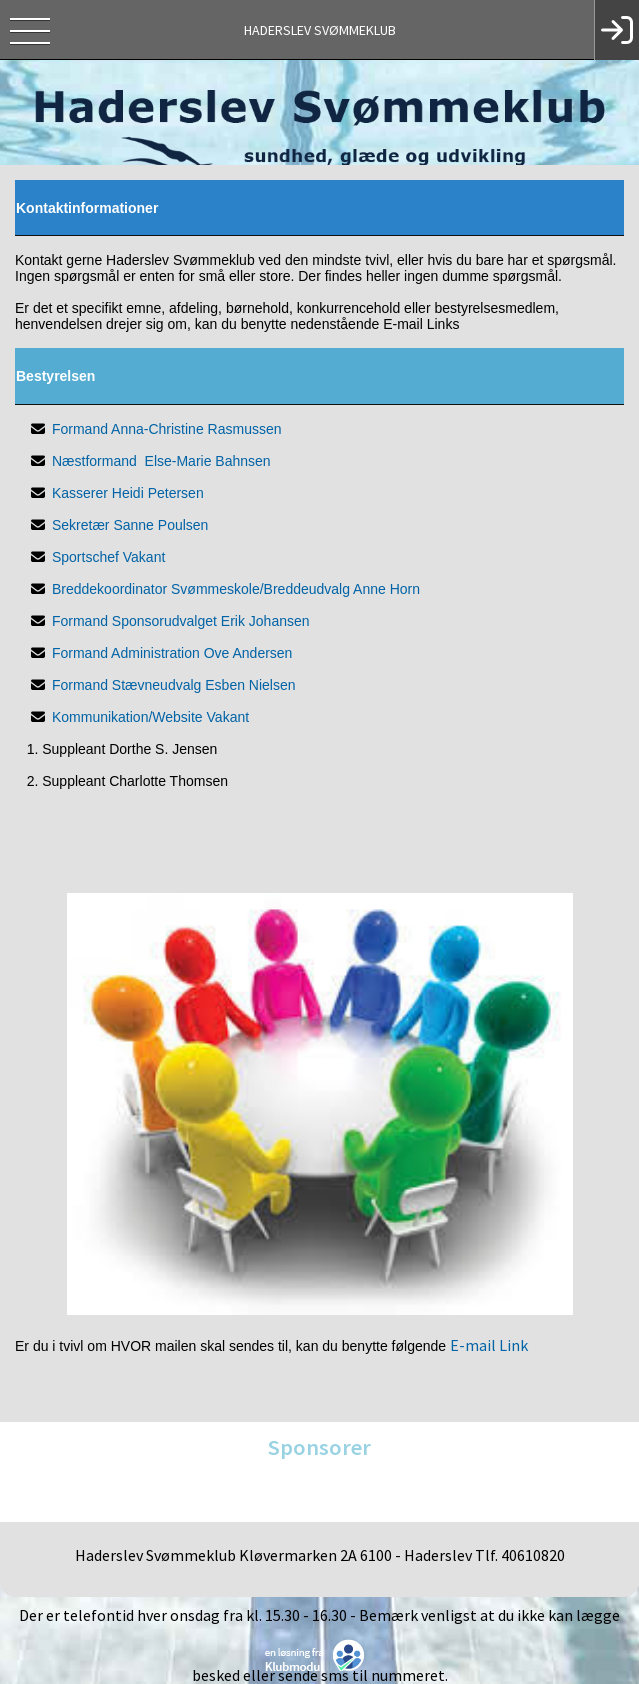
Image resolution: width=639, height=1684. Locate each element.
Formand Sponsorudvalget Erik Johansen (181, 621)
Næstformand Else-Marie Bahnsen (161, 461)
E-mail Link (489, 1345)
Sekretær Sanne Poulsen (130, 525)
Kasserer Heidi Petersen (128, 493)
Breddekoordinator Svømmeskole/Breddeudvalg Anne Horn (236, 589)
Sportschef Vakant (108, 557)
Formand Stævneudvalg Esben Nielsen (174, 685)
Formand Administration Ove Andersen (172, 653)
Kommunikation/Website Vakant (150, 717)
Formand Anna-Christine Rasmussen (167, 429)
